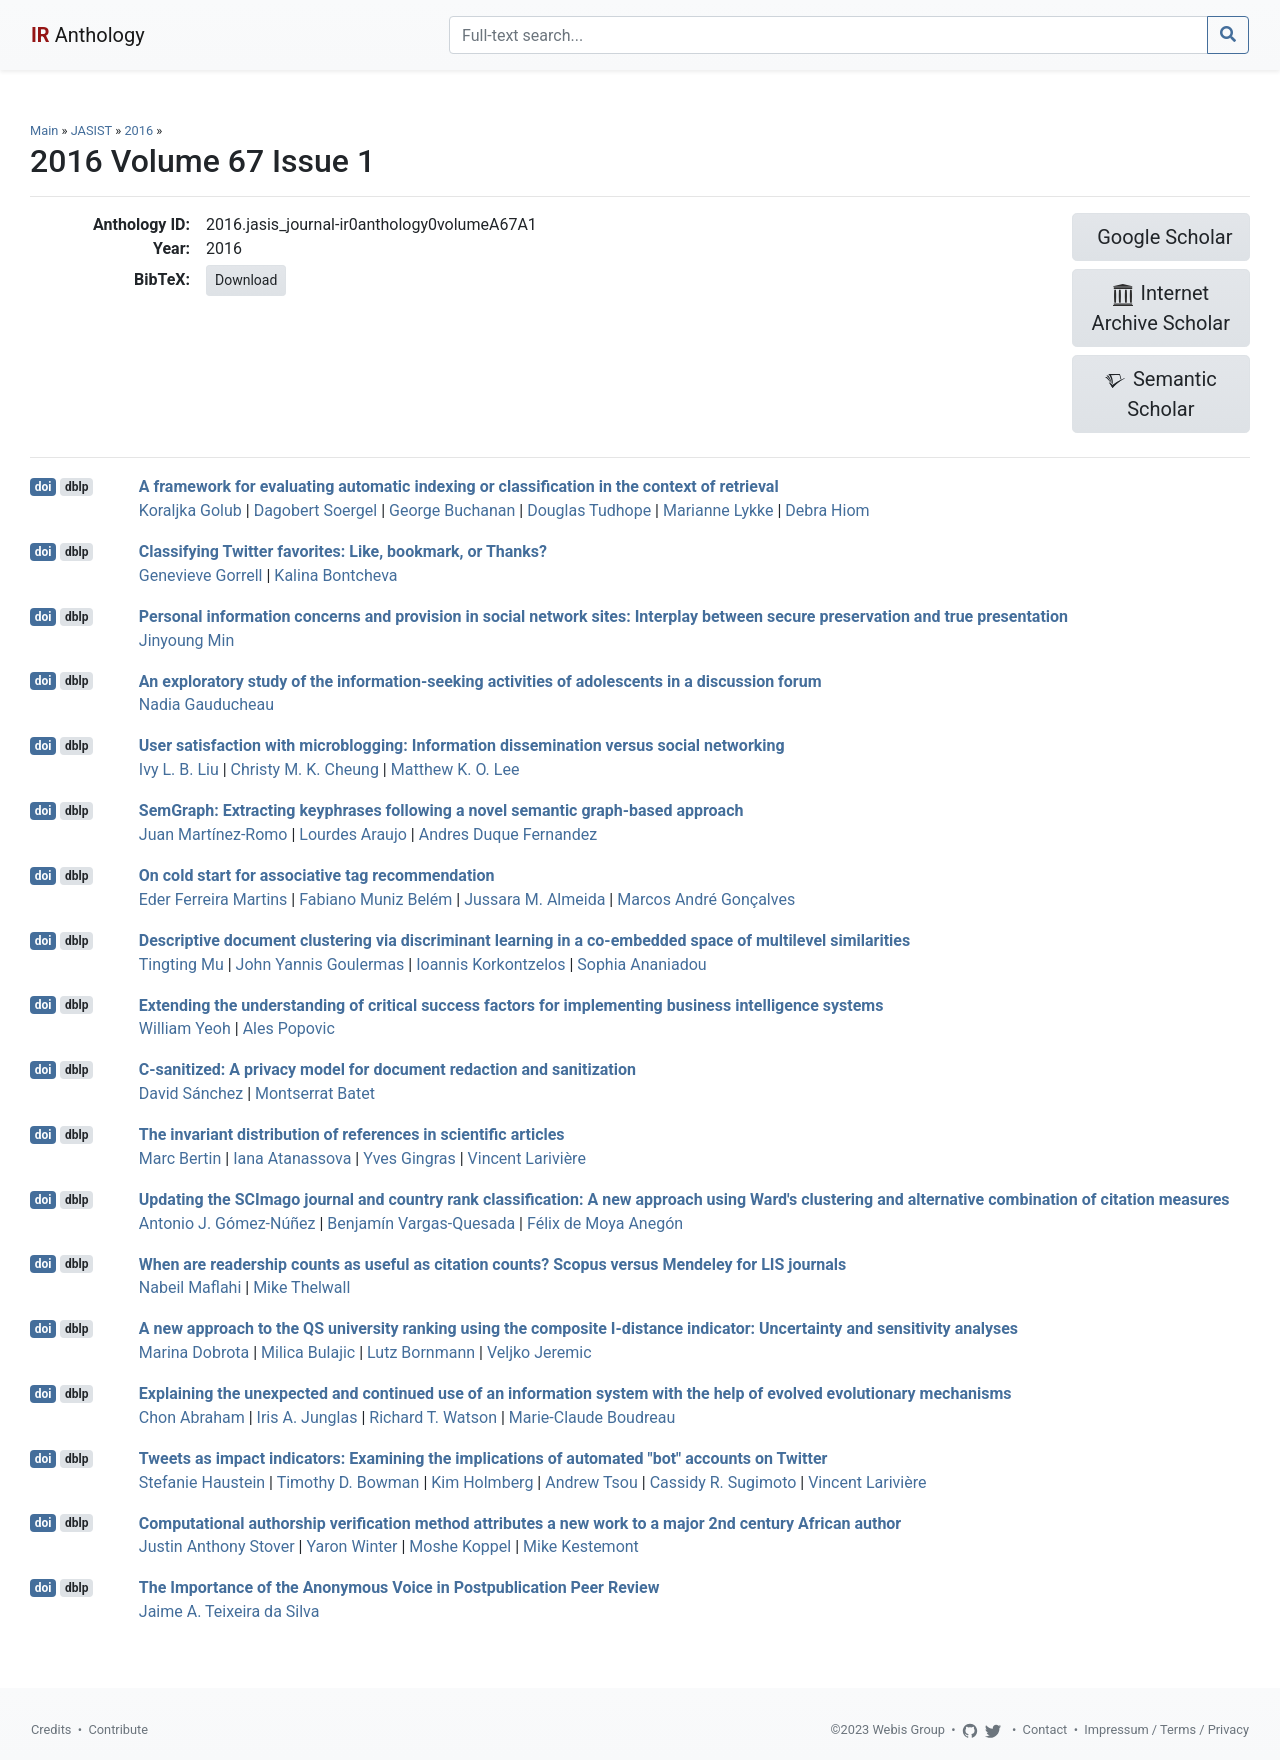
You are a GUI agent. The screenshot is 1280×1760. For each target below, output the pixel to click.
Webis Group (908, 1729)
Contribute (118, 1729)
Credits (51, 1729)
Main (44, 130)
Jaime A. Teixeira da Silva (229, 1611)
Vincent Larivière (527, 1158)
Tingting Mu (181, 964)
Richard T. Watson (433, 1417)
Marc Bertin (180, 1158)
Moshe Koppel (460, 1546)
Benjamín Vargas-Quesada (421, 1223)
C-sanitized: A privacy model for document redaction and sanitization (387, 1069)
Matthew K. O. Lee (455, 769)
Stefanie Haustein (202, 1482)
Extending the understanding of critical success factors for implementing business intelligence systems (511, 1004)
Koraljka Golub (190, 510)
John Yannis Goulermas (320, 964)
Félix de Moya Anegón (605, 1223)
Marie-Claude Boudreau (592, 1417)
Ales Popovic (289, 1028)
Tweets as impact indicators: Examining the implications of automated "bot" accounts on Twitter (483, 1458)
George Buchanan (452, 510)
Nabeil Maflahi (190, 1287)
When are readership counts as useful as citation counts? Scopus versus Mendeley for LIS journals (493, 1263)
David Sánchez (191, 1093)
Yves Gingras (409, 1158)
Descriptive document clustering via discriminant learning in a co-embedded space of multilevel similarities (524, 940)
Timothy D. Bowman (348, 1482)
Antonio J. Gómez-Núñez (227, 1223)
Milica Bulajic (308, 1352)
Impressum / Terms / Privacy (1166, 1729)
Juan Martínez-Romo (213, 834)
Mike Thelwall (301, 1287)
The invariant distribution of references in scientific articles (352, 1134)
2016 (138, 130)
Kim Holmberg (482, 1482)
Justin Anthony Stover (217, 1546)
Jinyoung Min (186, 640)
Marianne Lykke (718, 510)
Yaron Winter (351, 1546)
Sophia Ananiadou (641, 964)
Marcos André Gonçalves (706, 899)
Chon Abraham (192, 1417)
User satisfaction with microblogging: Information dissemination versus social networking (462, 745)
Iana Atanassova (292, 1158)
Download (246, 280)
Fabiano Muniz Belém (375, 899)
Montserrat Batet (315, 1093)
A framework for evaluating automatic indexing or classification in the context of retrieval (459, 486)
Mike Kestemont (581, 1546)
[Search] (828, 35)
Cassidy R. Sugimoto (723, 1482)
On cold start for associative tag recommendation (317, 875)
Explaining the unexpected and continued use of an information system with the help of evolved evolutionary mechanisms (575, 1393)
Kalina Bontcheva (335, 575)
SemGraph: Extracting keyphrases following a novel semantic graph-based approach (441, 810)
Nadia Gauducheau (206, 704)
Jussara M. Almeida (534, 899)
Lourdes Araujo (353, 834)
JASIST (91, 130)
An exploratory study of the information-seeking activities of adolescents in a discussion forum (480, 680)
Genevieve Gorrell (201, 575)
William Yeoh (185, 1028)
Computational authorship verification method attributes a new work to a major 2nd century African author (520, 1522)
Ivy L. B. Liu (179, 769)
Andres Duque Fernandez (508, 834)
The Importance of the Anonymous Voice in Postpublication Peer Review (399, 1587)
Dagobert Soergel (316, 510)
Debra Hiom (827, 510)
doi (43, 487)
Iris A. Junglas (307, 1417)
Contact (1045, 1729)
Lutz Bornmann (421, 1352)
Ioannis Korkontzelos (490, 964)
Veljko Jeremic (539, 1352)
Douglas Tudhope (589, 510)
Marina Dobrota (194, 1352)
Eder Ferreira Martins (213, 899)
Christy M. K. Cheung (305, 769)
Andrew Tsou (591, 1482)
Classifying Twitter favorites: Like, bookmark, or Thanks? (343, 551)
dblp (76, 487)
